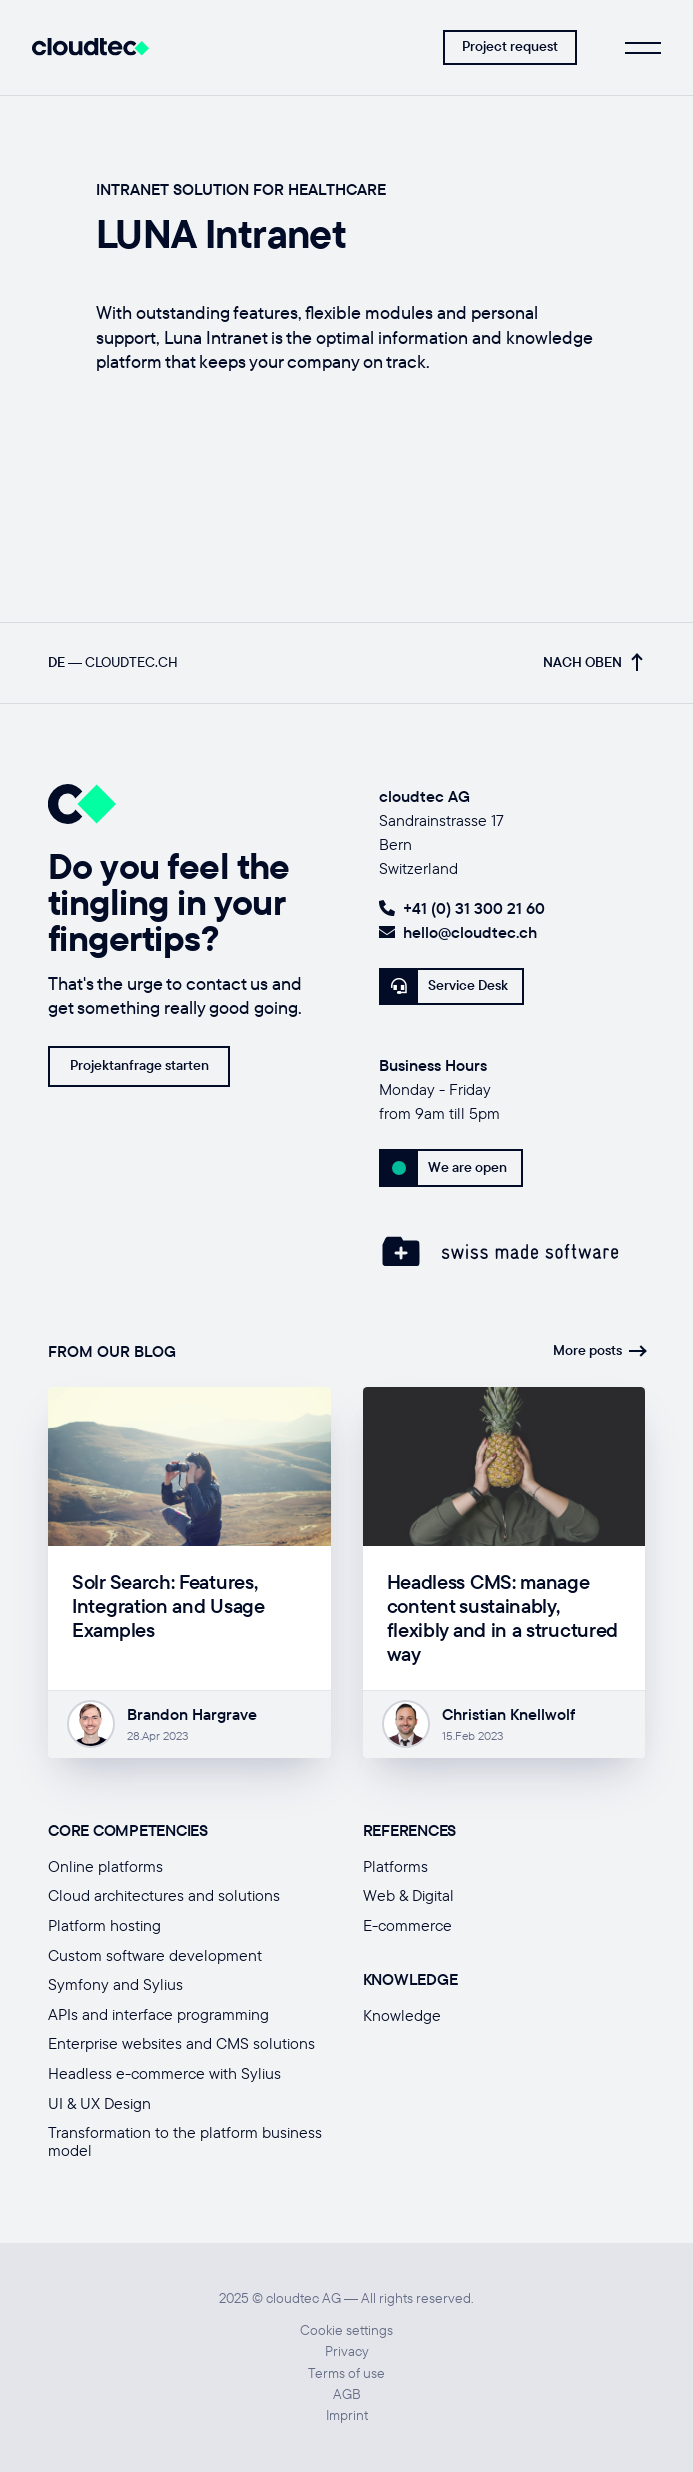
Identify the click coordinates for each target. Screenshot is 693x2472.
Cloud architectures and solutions (164, 1895)
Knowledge (402, 2015)
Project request (510, 46)
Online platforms (105, 1866)
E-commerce (407, 1925)
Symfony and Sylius (115, 1984)
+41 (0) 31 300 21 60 (462, 908)
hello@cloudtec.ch (458, 932)
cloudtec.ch (131, 662)
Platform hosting (104, 1925)
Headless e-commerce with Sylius (164, 2073)
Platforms (395, 1866)
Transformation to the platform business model (185, 2141)
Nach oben (592, 662)
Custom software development (155, 1955)
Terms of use (346, 2373)
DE (56, 662)
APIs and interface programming (158, 2014)
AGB (347, 2394)
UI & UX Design (99, 2103)
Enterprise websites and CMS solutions (181, 2043)
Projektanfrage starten (139, 1065)
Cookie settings (346, 2330)
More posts (599, 1350)
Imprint (347, 2415)
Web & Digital (408, 1895)
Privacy (347, 2351)
